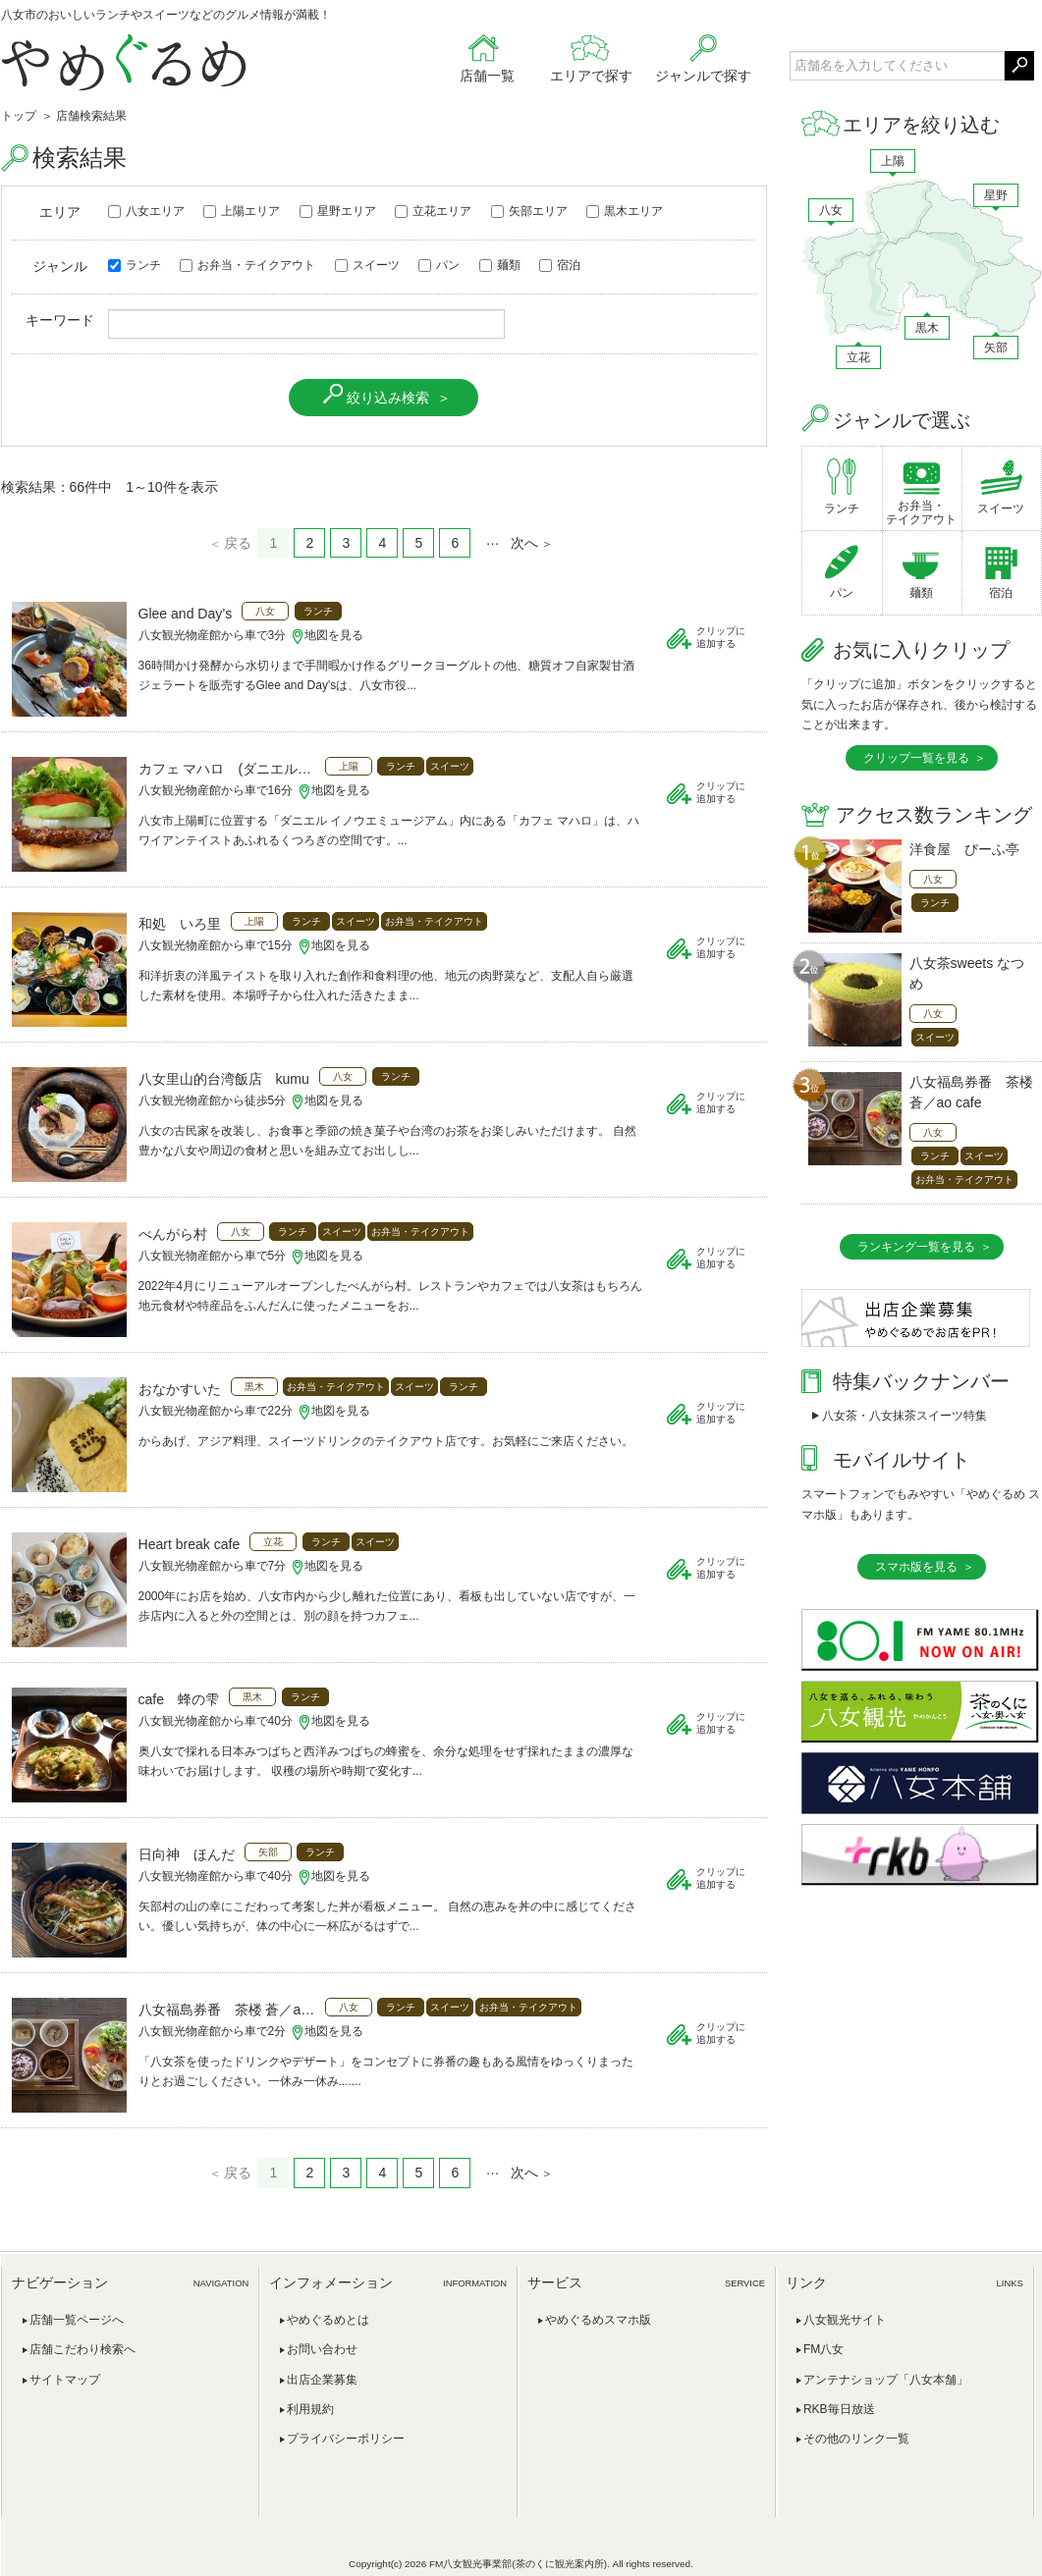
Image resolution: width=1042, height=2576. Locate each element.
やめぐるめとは (328, 2320)
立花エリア (433, 211)
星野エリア (338, 211)
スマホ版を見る (916, 1567)
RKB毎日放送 (839, 2409)
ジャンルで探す (703, 75)
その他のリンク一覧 (856, 2438)
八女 (831, 210)
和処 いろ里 (179, 924)
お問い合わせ (322, 2349)
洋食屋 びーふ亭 (964, 849)
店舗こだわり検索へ (82, 2349)
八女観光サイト (844, 2320)
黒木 (927, 328)
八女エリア (146, 211)
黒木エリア (624, 211)
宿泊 (559, 265)
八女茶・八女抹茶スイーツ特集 (904, 1415)
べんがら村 (172, 1234)
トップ (18, 116)
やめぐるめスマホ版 (598, 2320)
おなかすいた (179, 1389)
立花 (858, 357)
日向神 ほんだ (186, 1854)
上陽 (893, 161)
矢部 (996, 347)
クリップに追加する (720, 637)
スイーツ (367, 265)
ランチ (134, 265)
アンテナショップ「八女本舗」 (885, 2380)
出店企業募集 (322, 2380)
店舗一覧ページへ (76, 2320)
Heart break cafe (189, 1544)
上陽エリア (241, 211)
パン (439, 265)
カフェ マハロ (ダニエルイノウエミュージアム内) (226, 769)
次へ (524, 543)
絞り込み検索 (388, 397)
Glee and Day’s (185, 613)
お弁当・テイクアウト (247, 265)
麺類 (500, 265)
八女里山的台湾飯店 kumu (223, 1079)
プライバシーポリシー (346, 2438)
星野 (996, 195)
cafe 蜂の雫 (179, 1699)
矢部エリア (529, 211)
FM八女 (823, 2349)
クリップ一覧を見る (916, 758)
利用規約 (310, 2409)
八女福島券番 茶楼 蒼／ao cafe (226, 2009)
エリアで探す (591, 75)
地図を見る (333, 635)
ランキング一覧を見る (916, 1247)
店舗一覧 (487, 75)
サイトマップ (64, 2380)
